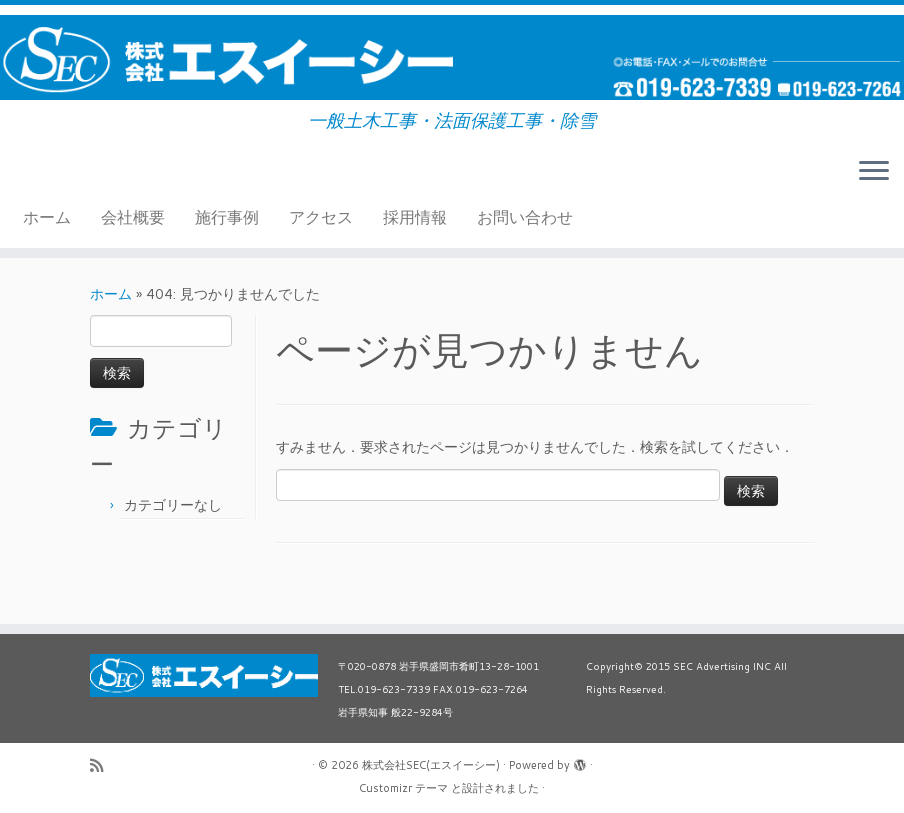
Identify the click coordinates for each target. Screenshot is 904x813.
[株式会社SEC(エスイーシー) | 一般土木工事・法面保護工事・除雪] (452, 57)
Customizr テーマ (403, 788)
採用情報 (415, 216)
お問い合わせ (525, 216)
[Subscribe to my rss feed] (103, 765)
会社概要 (133, 216)
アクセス (321, 216)
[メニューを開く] (874, 172)
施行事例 (227, 216)
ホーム (47, 216)
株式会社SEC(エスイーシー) (431, 765)
